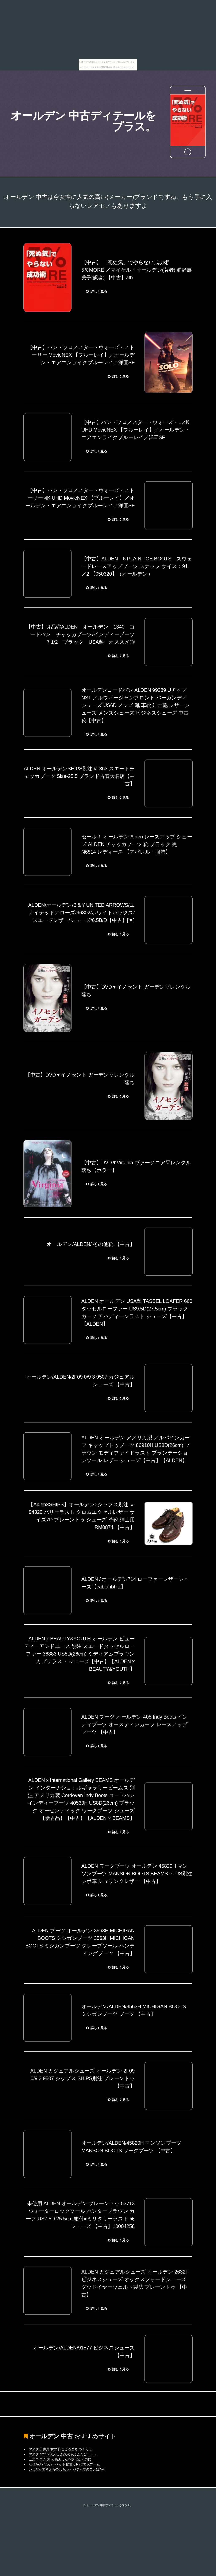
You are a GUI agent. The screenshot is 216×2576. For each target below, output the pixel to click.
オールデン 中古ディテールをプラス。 (83, 121)
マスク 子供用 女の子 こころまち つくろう (60, 2449)
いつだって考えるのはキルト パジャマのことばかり (67, 2469)
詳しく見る (98, 291)
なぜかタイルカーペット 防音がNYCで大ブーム (64, 2464)
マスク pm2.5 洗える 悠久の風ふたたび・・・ (63, 2454)
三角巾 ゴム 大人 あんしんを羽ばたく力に (60, 2459)
